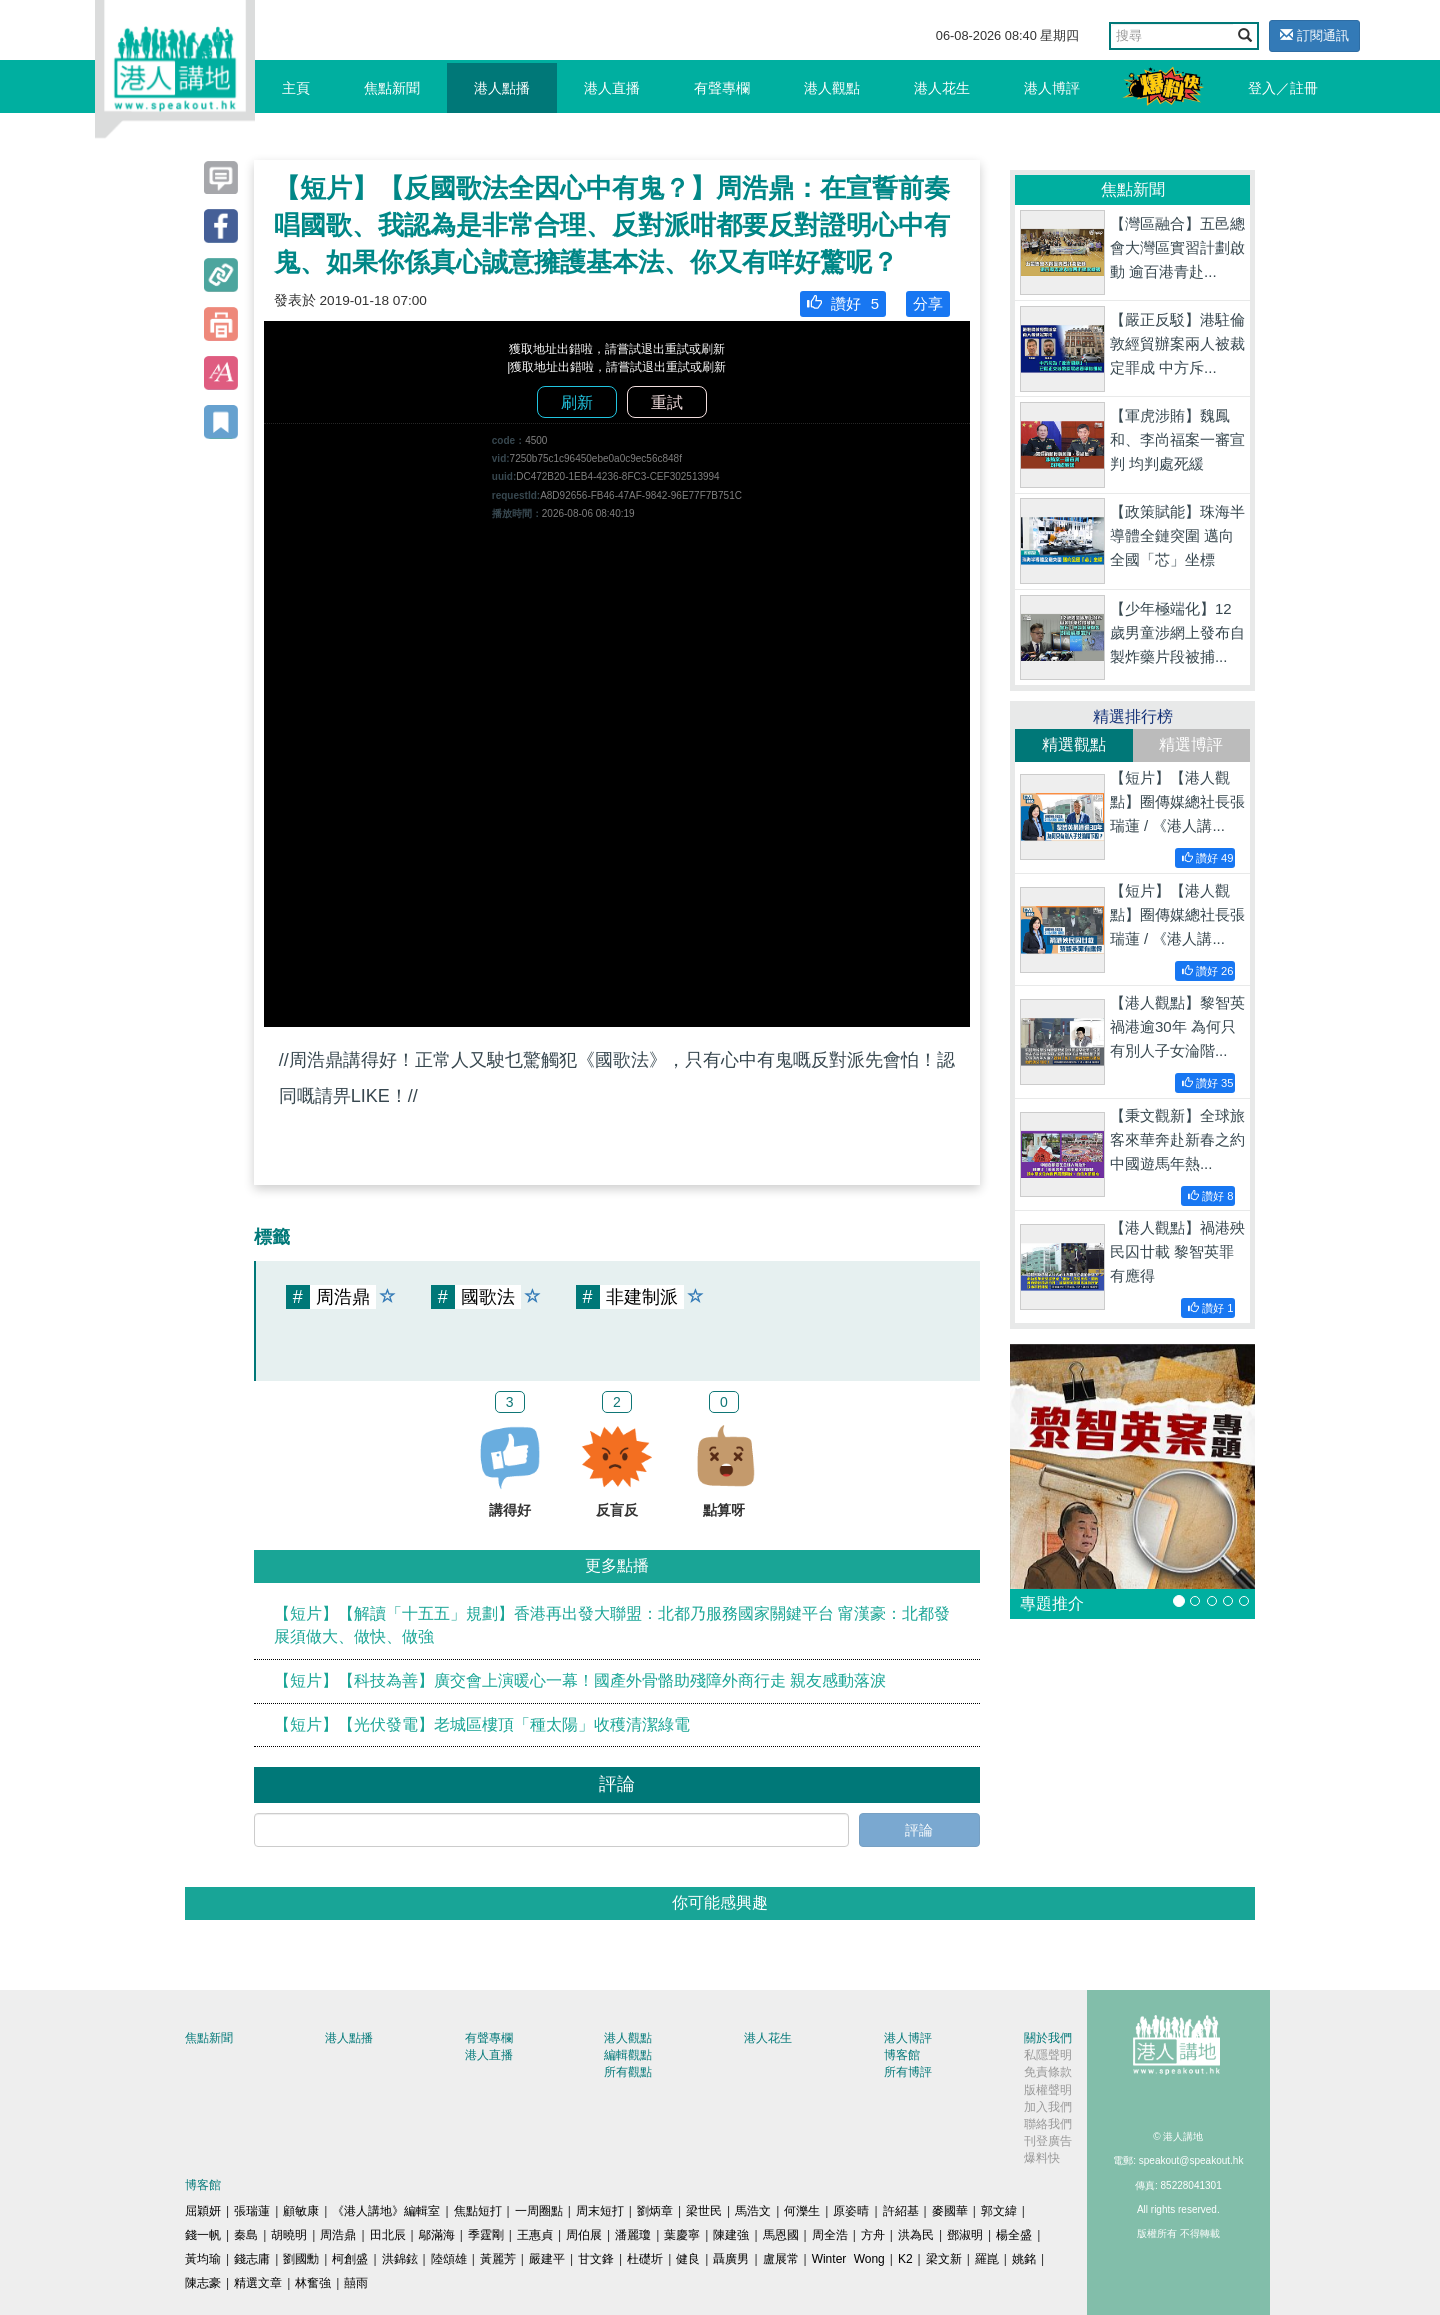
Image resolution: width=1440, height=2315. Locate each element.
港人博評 (1052, 88)
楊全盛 (1014, 2235)
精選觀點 (1074, 744)
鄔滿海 (437, 2235)
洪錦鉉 (400, 2259)
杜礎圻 (645, 2259)
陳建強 (731, 2235)
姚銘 (1024, 2259)
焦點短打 (478, 2211)
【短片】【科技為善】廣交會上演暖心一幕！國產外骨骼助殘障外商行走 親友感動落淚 (580, 1680)
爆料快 (1042, 2158)
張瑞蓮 (252, 2211)
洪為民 (916, 2235)
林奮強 (313, 2283)
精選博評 (1191, 744)
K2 (905, 2259)
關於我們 (1048, 2038)
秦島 (246, 2235)
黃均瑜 (203, 2259)
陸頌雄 (449, 2259)
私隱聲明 (1048, 2055)
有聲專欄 (722, 88)
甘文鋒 (596, 2259)
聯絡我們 (1048, 2124)
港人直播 (612, 88)
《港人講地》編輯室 (386, 2211)
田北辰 (388, 2235)
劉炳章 (655, 2211)
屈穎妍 (203, 2211)
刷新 (577, 402)
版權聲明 (1048, 2090)
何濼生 (802, 2211)
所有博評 (908, 2072)
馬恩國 (781, 2235)
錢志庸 (252, 2259)
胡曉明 (289, 2235)
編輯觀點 (628, 2055)
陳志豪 (203, 2283)
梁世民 (704, 2211)
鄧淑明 (965, 2235)
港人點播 (502, 88)
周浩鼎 (338, 2235)
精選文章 (258, 2283)
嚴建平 (547, 2259)
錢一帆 (203, 2235)
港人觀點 (832, 88)
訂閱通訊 (1314, 35)
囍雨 (356, 2283)
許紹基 (901, 2211)
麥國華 (950, 2211)
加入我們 (1048, 2107)
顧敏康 (301, 2211)
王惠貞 (535, 2235)
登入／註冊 (1283, 88)
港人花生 (942, 88)
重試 (667, 402)
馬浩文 (753, 2211)
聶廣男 (731, 2259)
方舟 (873, 2235)
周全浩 (830, 2235)
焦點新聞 (392, 88)
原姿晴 (851, 2211)
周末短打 (600, 2211)
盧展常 (781, 2259)
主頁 (296, 88)
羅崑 (987, 2259)
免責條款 (1048, 2072)
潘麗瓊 (633, 2235)
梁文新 (944, 2259)
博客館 (902, 2055)
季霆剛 (486, 2235)
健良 (688, 2259)
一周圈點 (539, 2211)
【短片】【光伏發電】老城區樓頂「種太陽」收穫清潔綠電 (482, 1724)
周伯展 (584, 2235)
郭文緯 (999, 2211)
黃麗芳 (498, 2259)
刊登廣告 (1048, 2141)
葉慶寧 (682, 2235)
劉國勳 (301, 2259)
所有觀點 (628, 2072)
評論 (919, 1830)
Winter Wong (848, 2259)
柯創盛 (350, 2259)
